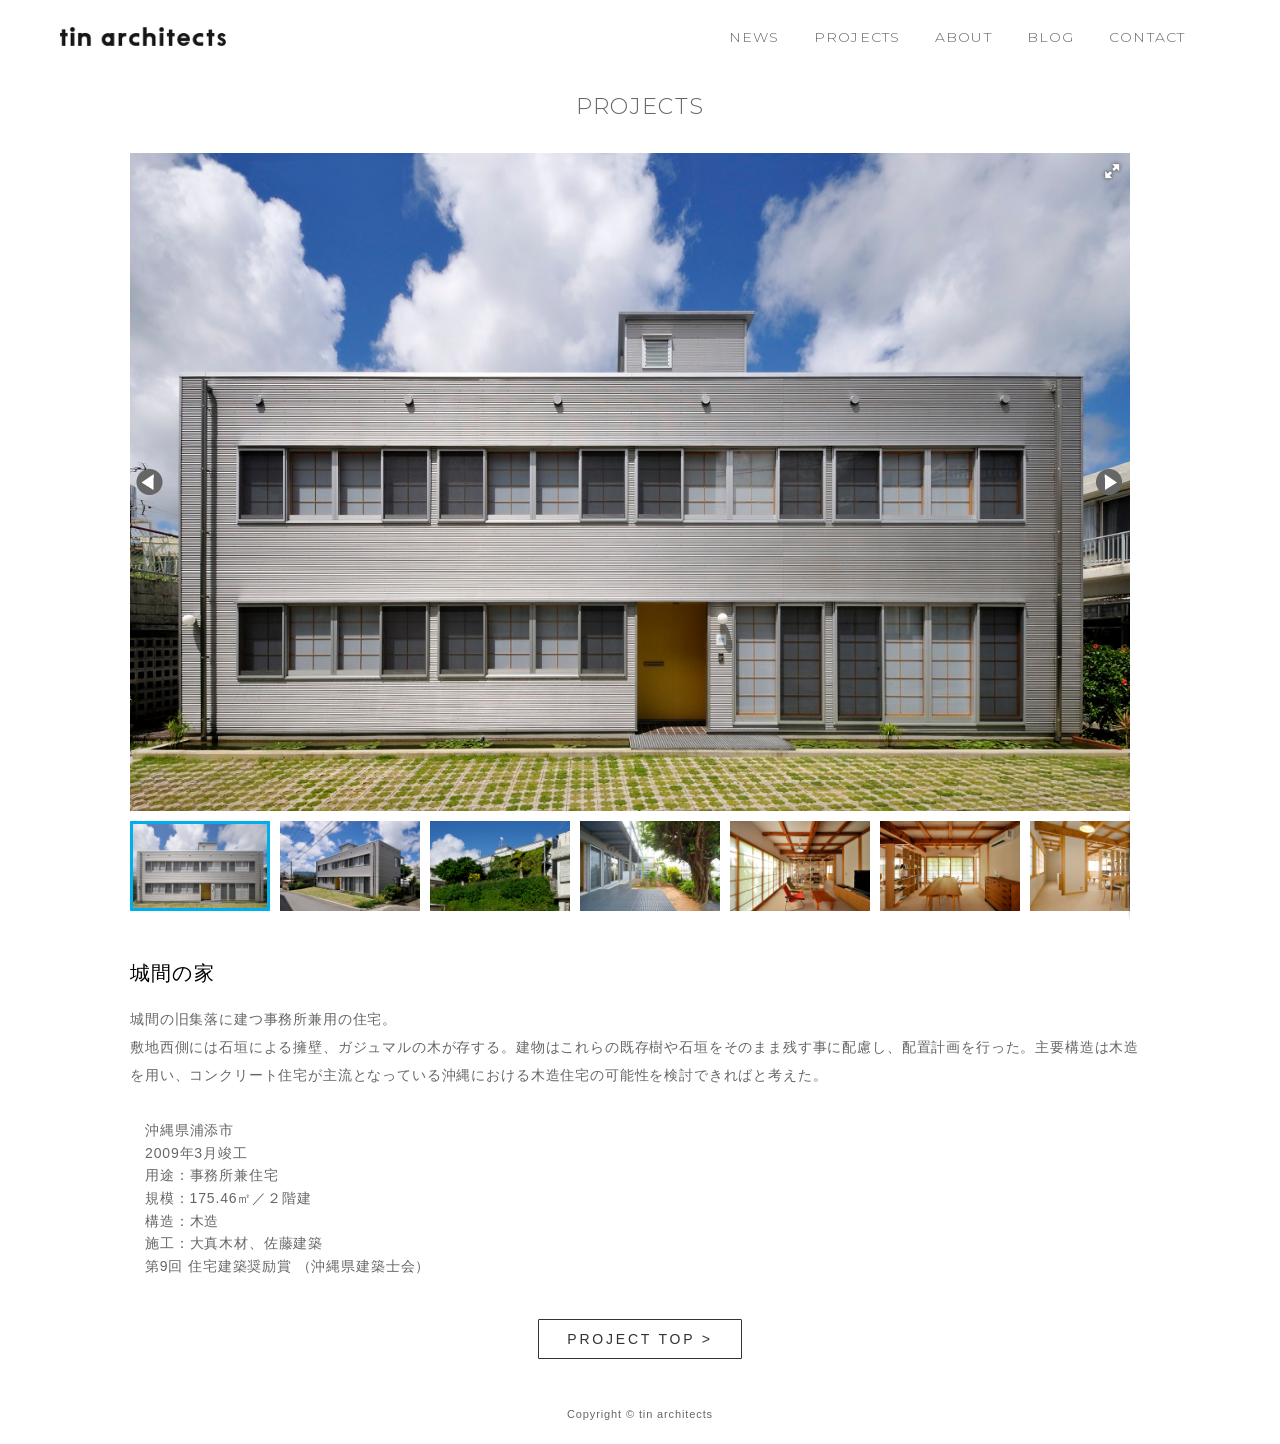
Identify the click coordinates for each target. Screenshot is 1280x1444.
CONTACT (1147, 37)
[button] (1112, 171)
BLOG (1050, 37)
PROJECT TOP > (639, 1339)
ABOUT (963, 37)
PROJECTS (857, 37)
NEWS (754, 37)
